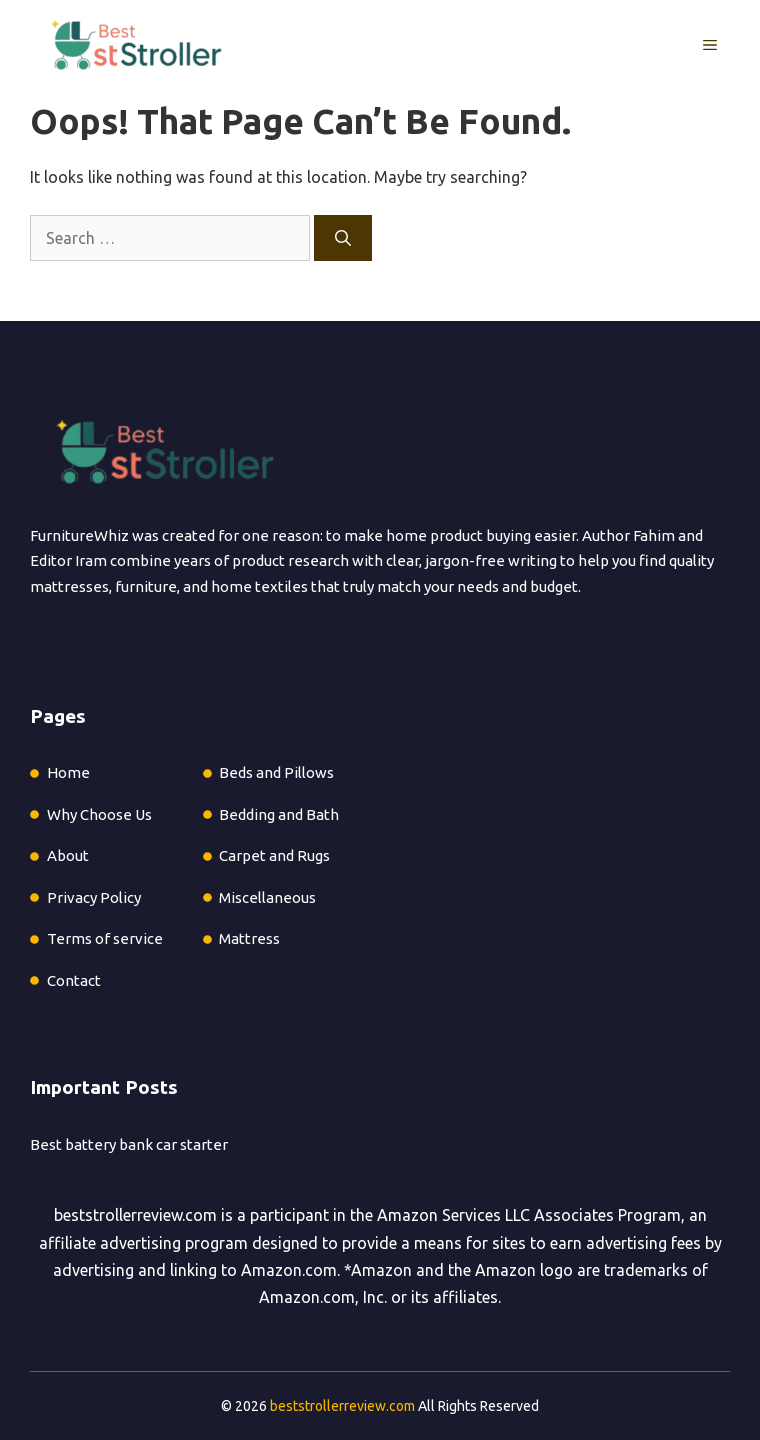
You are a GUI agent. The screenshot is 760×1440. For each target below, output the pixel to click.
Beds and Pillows (276, 772)
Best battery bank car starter (129, 1144)
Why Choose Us (99, 814)
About (68, 855)
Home (68, 772)
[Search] (343, 238)
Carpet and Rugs (274, 855)
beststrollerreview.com (135, 1215)
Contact (74, 980)
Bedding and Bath (279, 814)
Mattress (249, 938)
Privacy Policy (94, 897)
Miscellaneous (267, 897)
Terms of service (105, 938)
